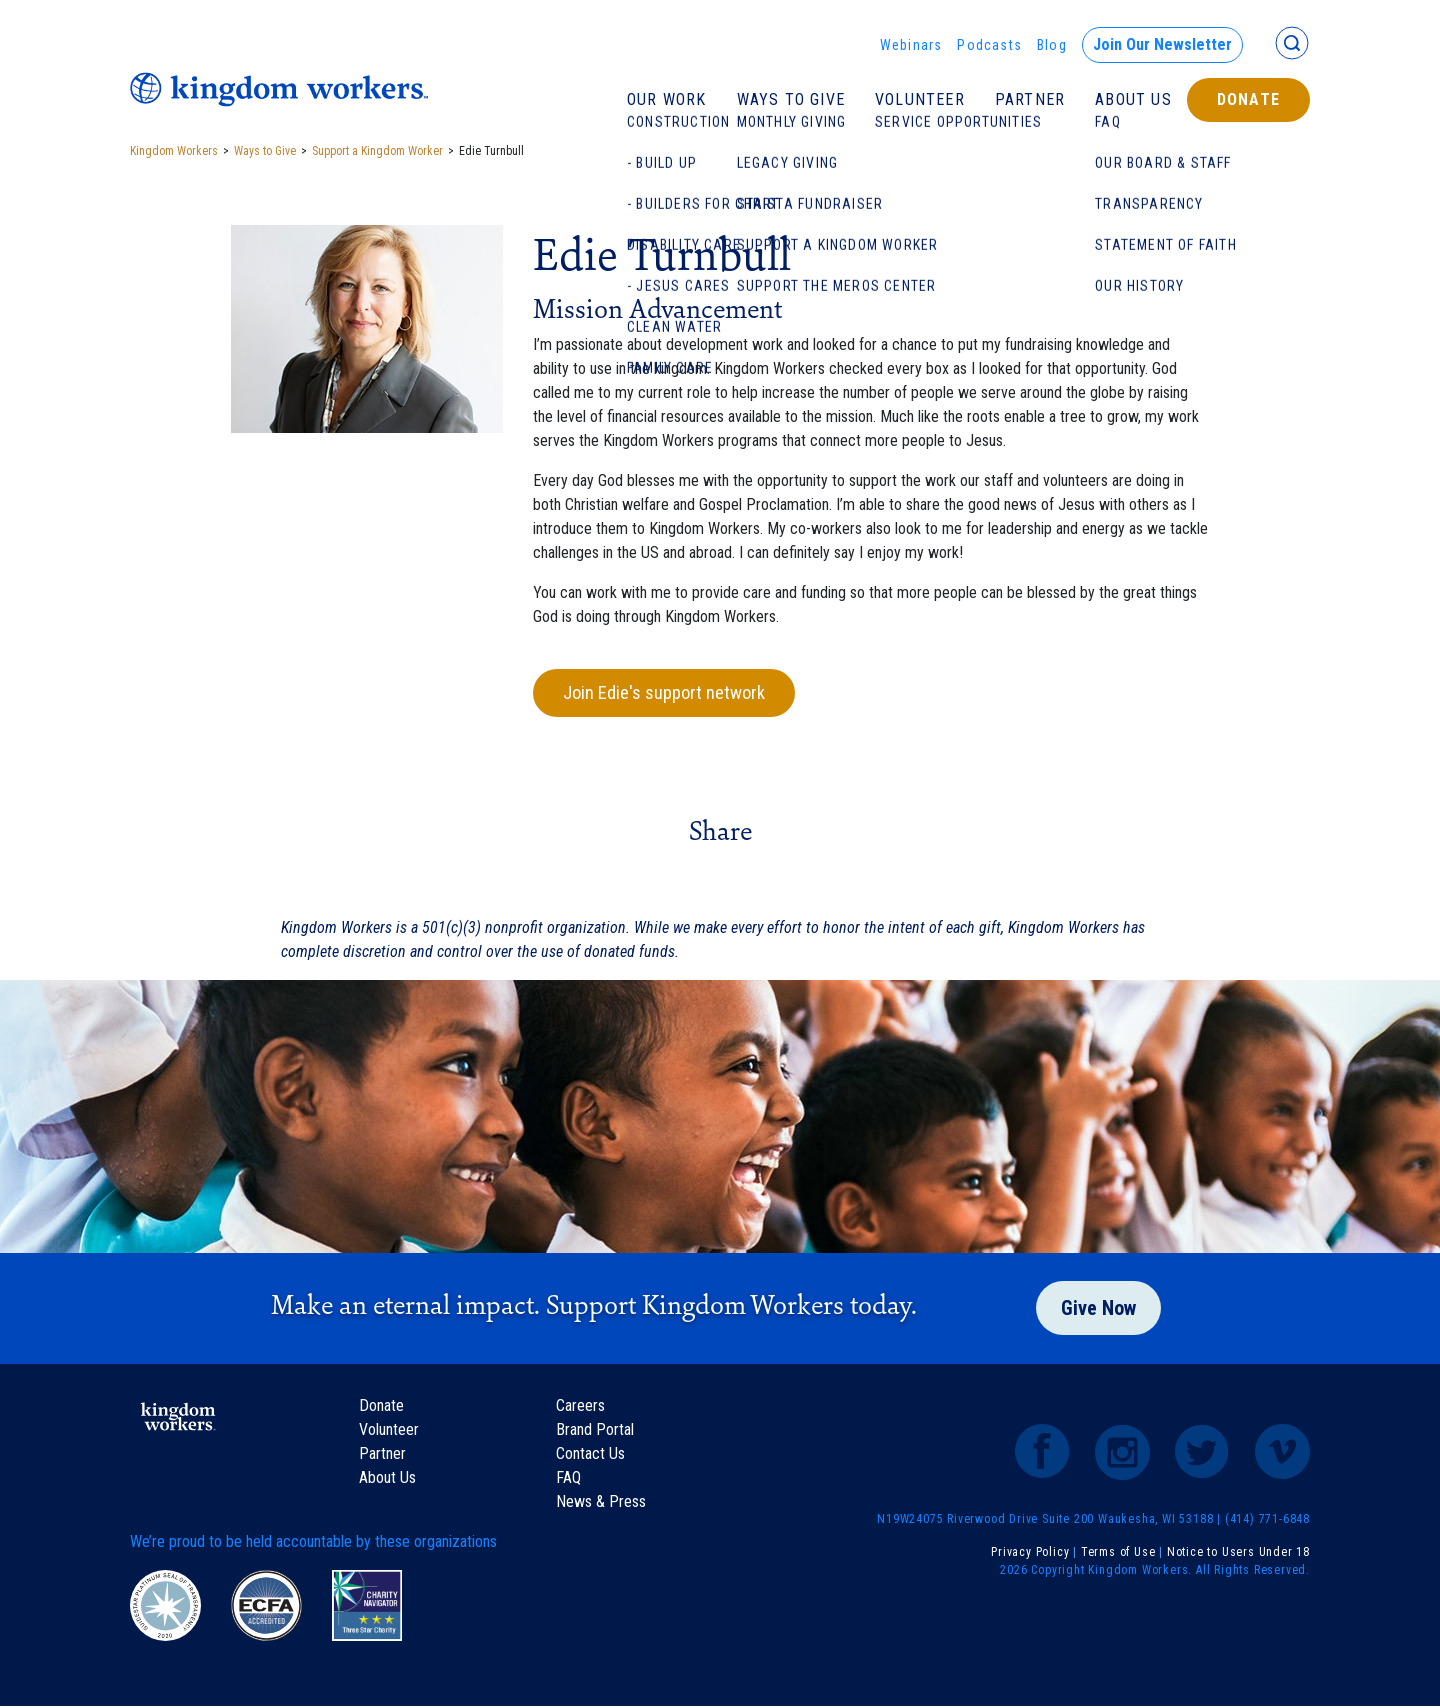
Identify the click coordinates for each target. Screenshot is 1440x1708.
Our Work (667, 99)
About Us (1133, 99)
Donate (1248, 99)
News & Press (601, 1503)
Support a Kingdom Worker (377, 151)
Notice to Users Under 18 (1238, 1554)
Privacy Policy (1030, 1554)
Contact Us (590, 1455)
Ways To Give (791, 99)
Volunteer (920, 99)
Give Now (1098, 1311)
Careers (580, 1407)
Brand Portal (595, 1431)
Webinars (911, 45)
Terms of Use (1118, 1554)
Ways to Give (265, 151)
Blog (1052, 45)
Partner (1030, 99)
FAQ (568, 1479)
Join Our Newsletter (1162, 44)
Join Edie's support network (671, 694)
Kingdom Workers (174, 151)
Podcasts (989, 45)
